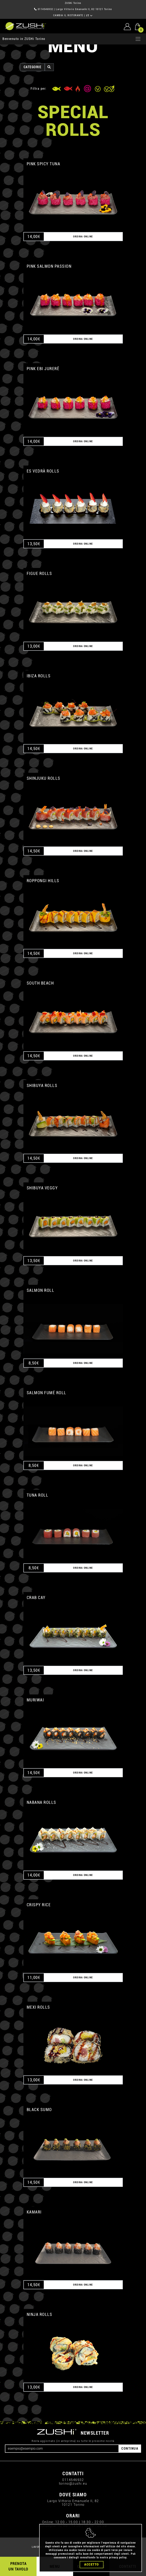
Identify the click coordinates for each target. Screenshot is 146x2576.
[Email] (62, 2449)
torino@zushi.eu (73, 2483)
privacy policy (117, 2557)
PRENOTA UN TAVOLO (18, 2566)
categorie (32, 67)
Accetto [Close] (91, 2564)
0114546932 (45, 9)
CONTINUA (129, 2448)
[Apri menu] (138, 39)
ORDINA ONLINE (83, 236)
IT (89, 15)
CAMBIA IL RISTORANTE (68, 15)
